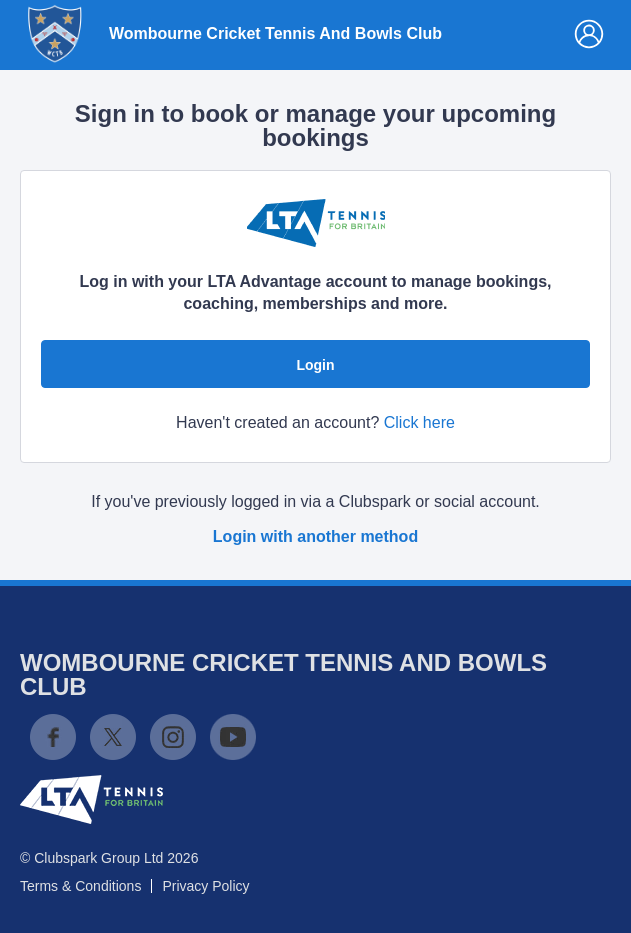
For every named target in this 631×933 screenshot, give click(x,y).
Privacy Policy (205, 886)
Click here (419, 422)
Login (315, 365)
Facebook (53, 737)
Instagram (173, 737)
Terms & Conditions (80, 886)
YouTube (233, 737)
